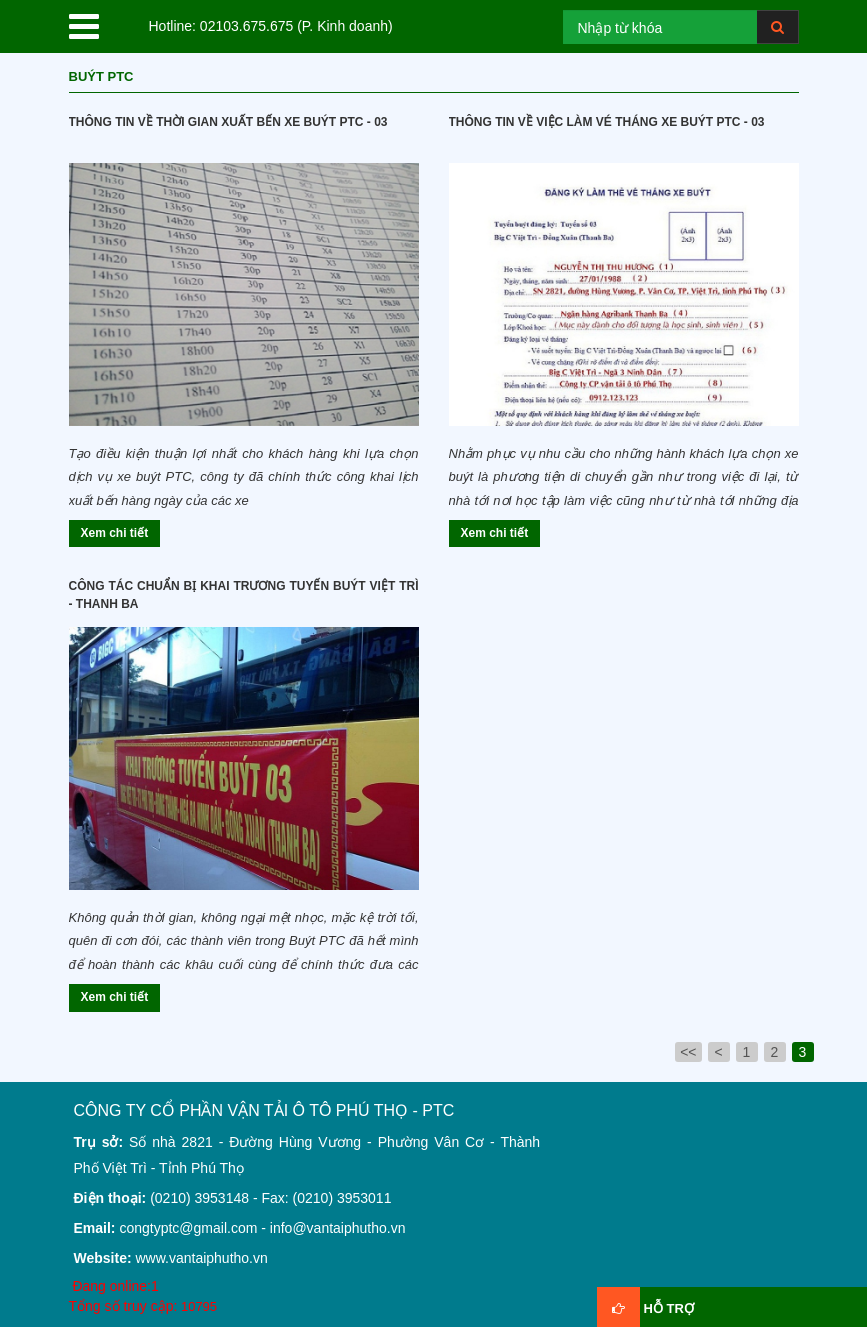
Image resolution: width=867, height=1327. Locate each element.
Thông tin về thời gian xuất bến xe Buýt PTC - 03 (228, 122)
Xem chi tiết (115, 533)
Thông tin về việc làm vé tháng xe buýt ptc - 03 (607, 122)
